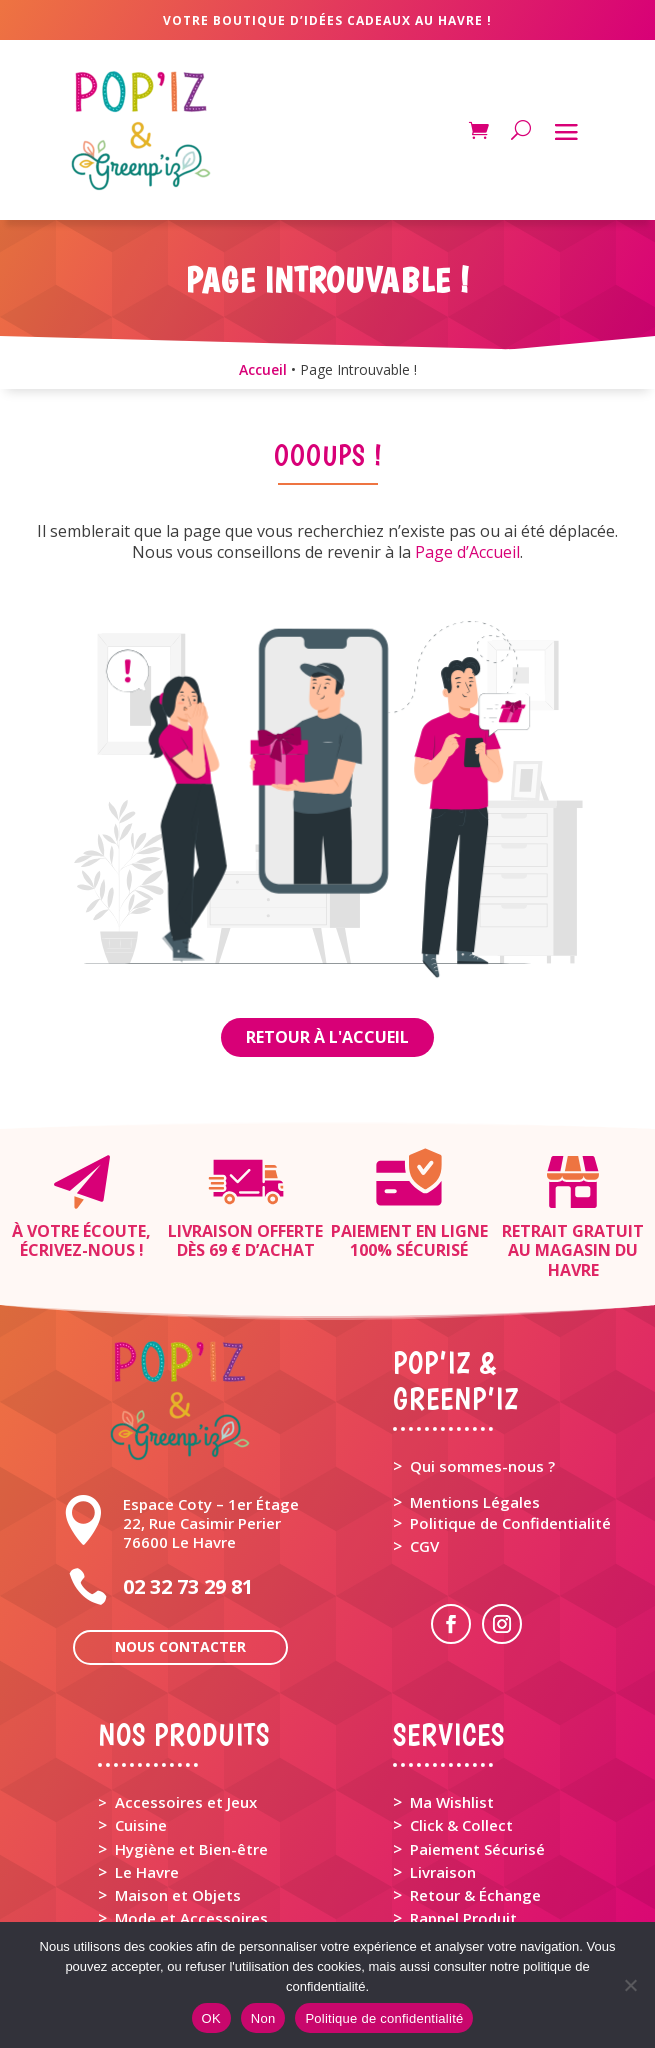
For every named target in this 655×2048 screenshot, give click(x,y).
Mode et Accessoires (191, 1918)
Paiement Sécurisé (477, 1849)
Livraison (443, 1872)
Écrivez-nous (77, 1250)
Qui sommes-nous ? (482, 1466)
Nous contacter (180, 1646)
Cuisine (141, 1825)
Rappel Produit (463, 1918)
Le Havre (147, 1872)
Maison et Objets (178, 1895)
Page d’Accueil (467, 552)
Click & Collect (461, 1825)
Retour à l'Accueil (327, 1037)
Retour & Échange (475, 1895)
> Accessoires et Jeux (177, 1802)
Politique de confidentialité (384, 2018)
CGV (424, 1546)
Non (263, 2018)
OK (211, 2018)
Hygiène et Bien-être (191, 1849)
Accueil (263, 369)
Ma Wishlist (452, 1802)
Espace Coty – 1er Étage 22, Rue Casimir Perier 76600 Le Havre (211, 1523)
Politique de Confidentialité (510, 1523)
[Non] (630, 1985)
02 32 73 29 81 (188, 1586)
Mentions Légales (475, 1502)
